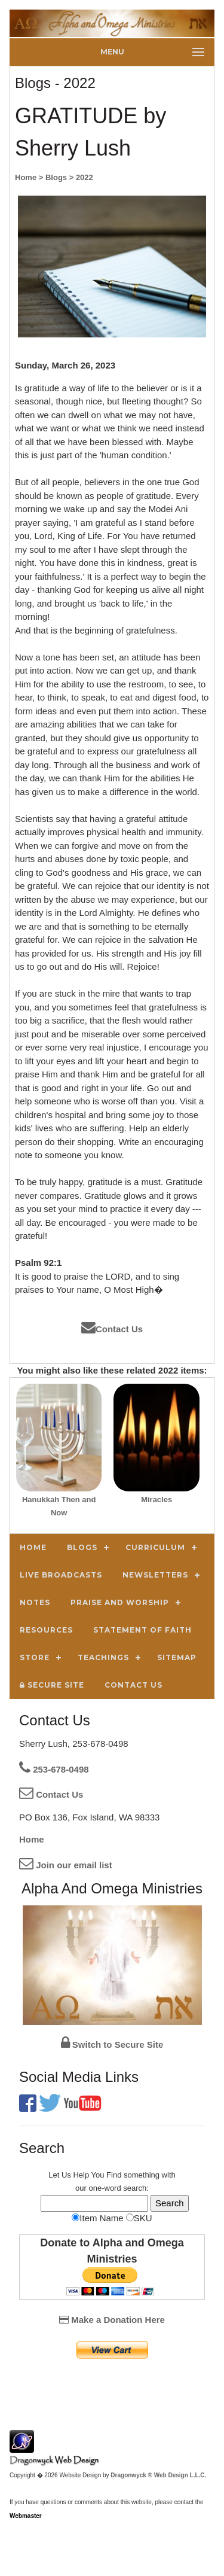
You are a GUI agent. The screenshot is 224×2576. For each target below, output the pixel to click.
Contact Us (112, 1329)
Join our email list (65, 1865)
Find (113, 2174)
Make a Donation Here (112, 2320)
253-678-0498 (54, 1769)
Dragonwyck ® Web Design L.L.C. (158, 2475)
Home (31, 1839)
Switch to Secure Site (112, 2044)
